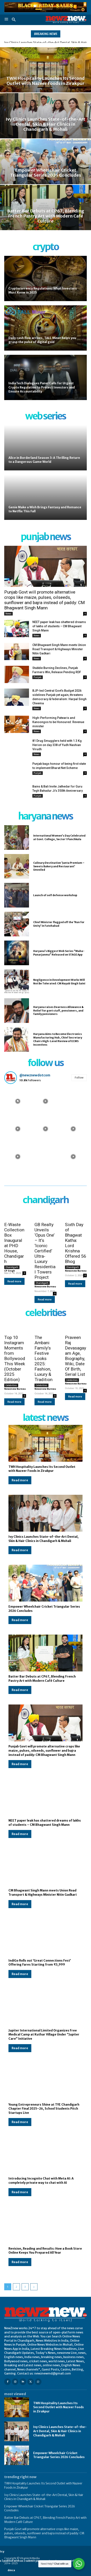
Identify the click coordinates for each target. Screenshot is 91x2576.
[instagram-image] (17, 1100)
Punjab (37, 677)
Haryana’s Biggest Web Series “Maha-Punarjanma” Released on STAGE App (58, 952)
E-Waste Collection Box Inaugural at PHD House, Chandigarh (14, 1243)
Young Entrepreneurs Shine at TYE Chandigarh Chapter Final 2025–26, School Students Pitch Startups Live (43, 2109)
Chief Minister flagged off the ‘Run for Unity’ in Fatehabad (58, 924)
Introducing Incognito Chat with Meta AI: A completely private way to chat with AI (41, 2181)
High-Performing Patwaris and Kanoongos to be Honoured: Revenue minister (58, 722)
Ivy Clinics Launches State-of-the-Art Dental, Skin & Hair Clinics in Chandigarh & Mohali (60, 2431)
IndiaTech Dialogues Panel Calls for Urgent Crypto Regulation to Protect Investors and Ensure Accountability (41, 387)
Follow (79, 1077)
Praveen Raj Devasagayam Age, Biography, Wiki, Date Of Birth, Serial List (75, 1356)
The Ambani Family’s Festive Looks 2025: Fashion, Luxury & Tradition (43, 1358)
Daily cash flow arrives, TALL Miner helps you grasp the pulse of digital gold (42, 340)
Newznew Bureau (45, 1286)
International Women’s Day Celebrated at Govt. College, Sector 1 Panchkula (59, 837)
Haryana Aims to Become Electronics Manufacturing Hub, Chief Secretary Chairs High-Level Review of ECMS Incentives (57, 1039)
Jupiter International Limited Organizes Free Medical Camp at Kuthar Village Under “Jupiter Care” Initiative (43, 2035)
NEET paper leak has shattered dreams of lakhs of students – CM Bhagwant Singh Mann (59, 626)
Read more (14, 1281)
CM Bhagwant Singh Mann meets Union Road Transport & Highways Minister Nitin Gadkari (59, 649)
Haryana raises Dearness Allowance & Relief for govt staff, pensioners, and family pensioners (58, 1010)
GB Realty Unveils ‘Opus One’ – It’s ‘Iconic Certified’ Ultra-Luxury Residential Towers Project (44, 1251)
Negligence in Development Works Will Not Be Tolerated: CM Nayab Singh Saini (59, 981)
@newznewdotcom (34, 1075)
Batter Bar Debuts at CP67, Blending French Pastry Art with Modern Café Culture (42, 1679)
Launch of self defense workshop (55, 895)
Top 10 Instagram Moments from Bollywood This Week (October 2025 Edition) (14, 1358)
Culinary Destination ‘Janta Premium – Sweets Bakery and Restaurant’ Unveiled (58, 866)
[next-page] (33, 2286)
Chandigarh (12, 1267)
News (8, 613)
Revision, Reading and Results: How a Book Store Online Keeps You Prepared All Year (45, 2251)
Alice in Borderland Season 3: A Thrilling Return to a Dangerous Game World (44, 460)
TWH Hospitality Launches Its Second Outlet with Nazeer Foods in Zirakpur (58, 2407)
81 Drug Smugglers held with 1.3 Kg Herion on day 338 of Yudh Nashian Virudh (57, 745)
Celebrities (11, 1385)
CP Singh (9, 1270)
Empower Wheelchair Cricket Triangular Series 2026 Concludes (59, 2455)
